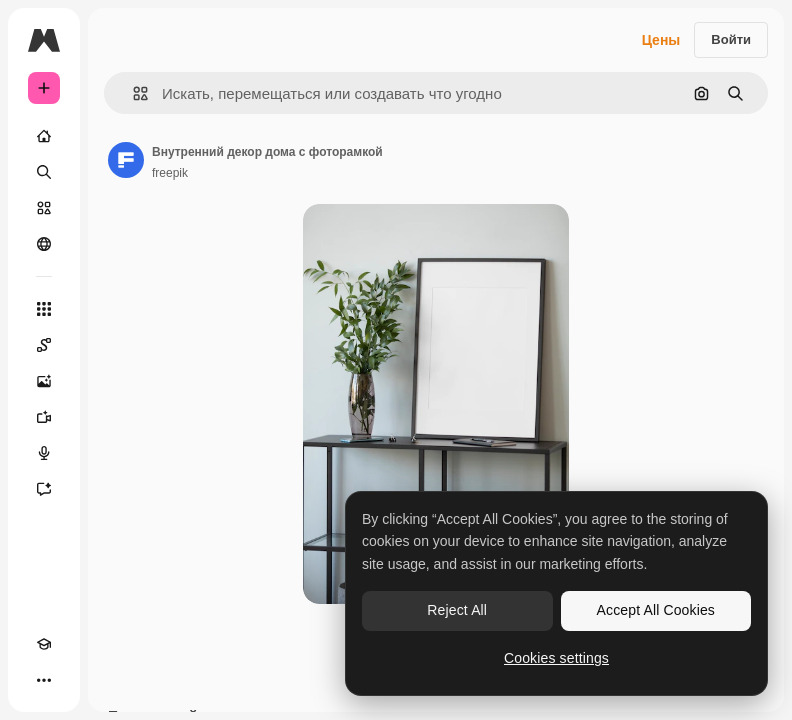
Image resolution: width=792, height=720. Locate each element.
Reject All (457, 610)
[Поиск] (44, 172)
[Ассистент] (44, 489)
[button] (132, 93)
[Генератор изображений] (44, 381)
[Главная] (44, 136)
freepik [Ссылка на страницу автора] (170, 173)
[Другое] (44, 680)
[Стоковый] (44, 208)
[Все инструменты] (44, 309)
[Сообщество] (44, 244)
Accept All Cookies (656, 610)
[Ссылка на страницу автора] (126, 160)
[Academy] (44, 644)
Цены (661, 40)
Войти (731, 39)
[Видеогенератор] (44, 417)
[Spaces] (44, 345)
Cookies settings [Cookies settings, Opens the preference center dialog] (556, 658)
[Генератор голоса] (44, 453)
